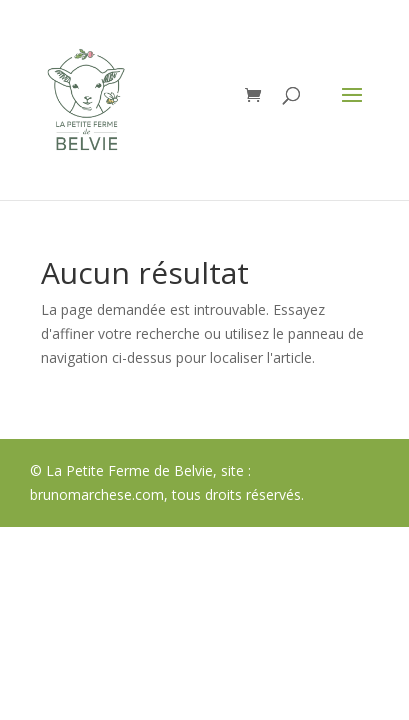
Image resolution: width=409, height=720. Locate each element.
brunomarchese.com (97, 494)
